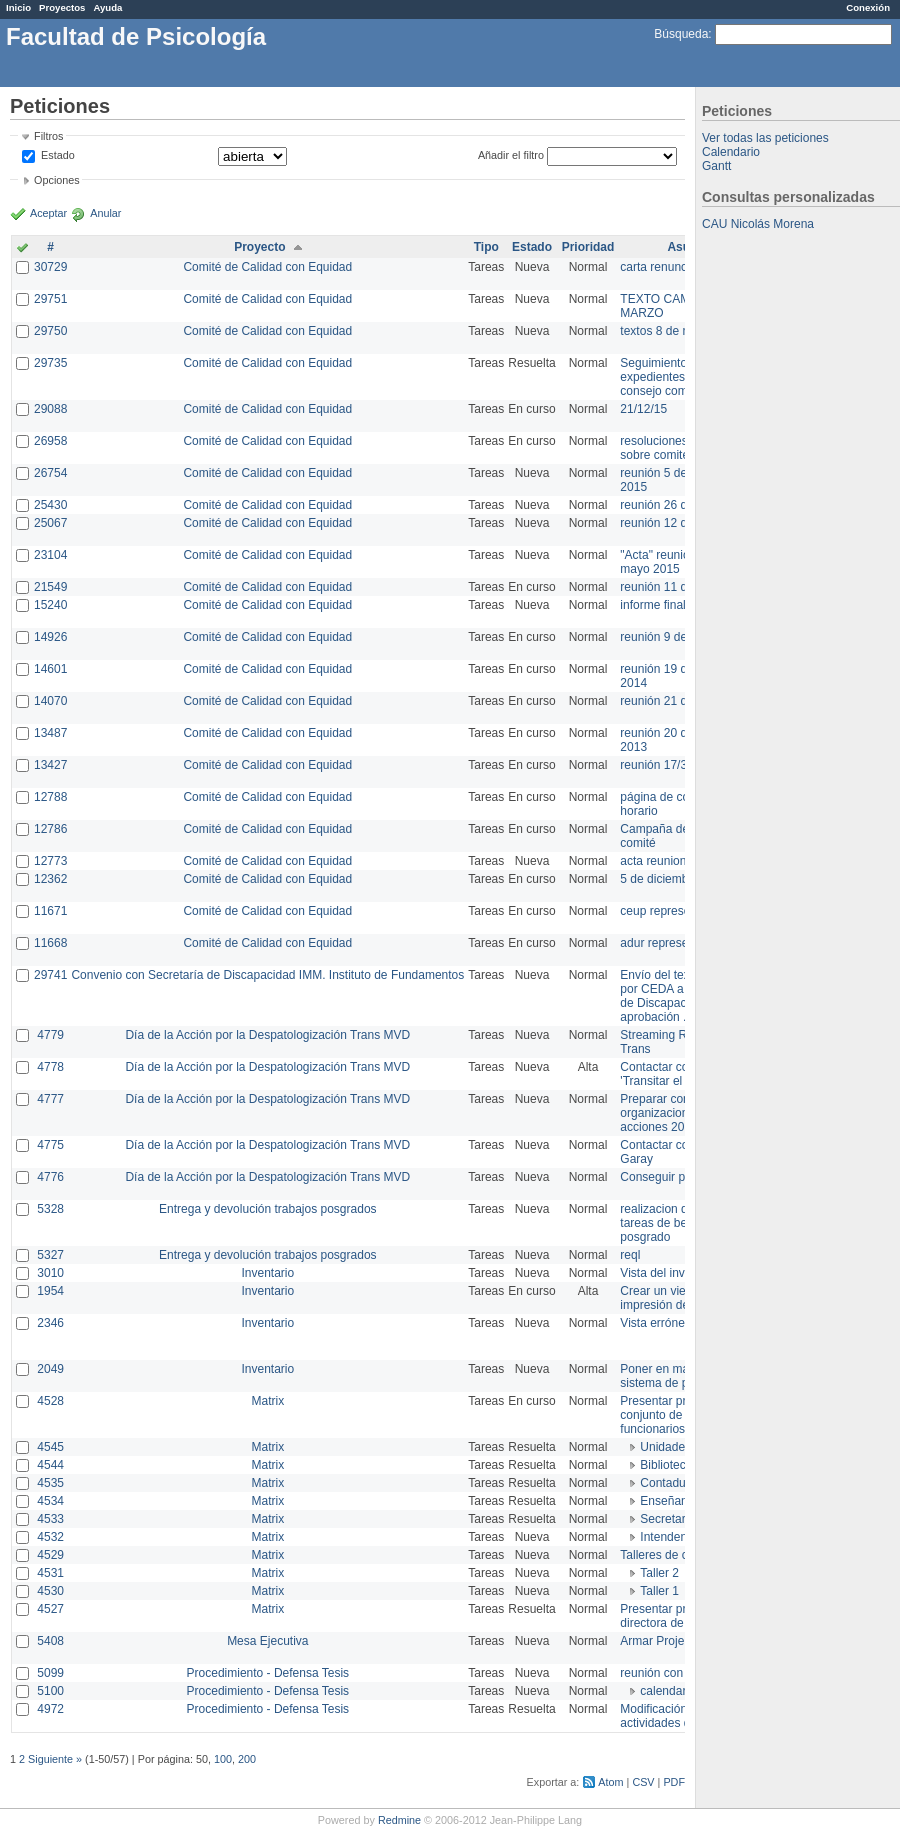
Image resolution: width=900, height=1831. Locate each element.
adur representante (670, 943)
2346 (50, 1323)
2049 (50, 1369)
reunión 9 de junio (667, 637)
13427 (50, 765)
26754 (50, 473)
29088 (50, 409)
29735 (50, 363)
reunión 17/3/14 (661, 765)
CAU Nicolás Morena (758, 224)
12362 (50, 879)
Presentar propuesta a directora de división (679, 1616)
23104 (50, 555)
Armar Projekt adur (670, 1641)
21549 (50, 587)
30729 (50, 267)
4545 (50, 1447)
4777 (50, 1099)
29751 (50, 299)
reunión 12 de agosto (676, 523)
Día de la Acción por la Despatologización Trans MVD (267, 1035)
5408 (50, 1641)
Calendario (731, 152)
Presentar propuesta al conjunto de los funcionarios (680, 1415)
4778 (50, 1067)
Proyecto (259, 247)
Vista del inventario (670, 1273)
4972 (50, 1709)
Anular (105, 213)
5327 (50, 1255)
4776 (50, 1177)
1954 (50, 1291)
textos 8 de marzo (667, 331)
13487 (50, 733)
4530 (50, 1591)
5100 (50, 1691)
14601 (50, 669)
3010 (50, 1273)
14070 (50, 701)
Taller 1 (659, 1591)
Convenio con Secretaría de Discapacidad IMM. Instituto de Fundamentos (267, 975)
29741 (50, 975)
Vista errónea (655, 1323)
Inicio (18, 7)
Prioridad (588, 247)
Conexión (868, 7)
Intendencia (671, 1537)
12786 (50, 829)
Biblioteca (666, 1465)
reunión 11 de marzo (675, 587)
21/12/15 (643, 409)
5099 (50, 1673)
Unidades (665, 1447)
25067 (50, 523)
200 (247, 1759)
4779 (50, 1035)
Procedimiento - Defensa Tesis (268, 1673)
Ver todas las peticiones (765, 138)
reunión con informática (682, 1673)
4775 (50, 1145)
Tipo (486, 247)
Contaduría (669, 1483)
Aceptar (48, 213)
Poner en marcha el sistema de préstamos (678, 1376)
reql (630, 1255)
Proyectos (62, 7)
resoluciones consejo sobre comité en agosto (682, 448)
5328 (50, 1209)
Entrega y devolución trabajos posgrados (267, 1209)
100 (223, 1759)
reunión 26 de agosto (676, 505)
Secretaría (667, 1519)
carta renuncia (658, 267)
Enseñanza (670, 1501)
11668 (50, 943)
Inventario (267, 1273)
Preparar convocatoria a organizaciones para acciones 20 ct (684, 1113)
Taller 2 (659, 1573)
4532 (50, 1537)
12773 (50, 861)
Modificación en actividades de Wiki (671, 1716)
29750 (50, 331)
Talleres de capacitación (684, 1555)
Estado (58, 155)
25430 (50, 505)
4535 (50, 1483)
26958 (50, 441)
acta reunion (653, 861)
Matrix (267, 1401)
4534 (50, 1501)
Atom (610, 1782)
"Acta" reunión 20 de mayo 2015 (674, 562)
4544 (50, 1465)
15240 (50, 605)
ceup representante (671, 911)
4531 (50, 1573)
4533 (50, 1519)
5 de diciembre (659, 879)
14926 (50, 637)
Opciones (57, 180)
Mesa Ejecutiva (267, 1641)
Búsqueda (681, 34)
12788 (50, 797)
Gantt (716, 166)
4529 (50, 1555)
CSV (643, 1782)
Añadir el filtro (511, 155)
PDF (674, 1782)
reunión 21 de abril (669, 701)
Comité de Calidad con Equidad (267, 267)
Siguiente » (55, 1759)
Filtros (48, 136)
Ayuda (107, 7)
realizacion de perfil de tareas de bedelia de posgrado (680, 1223)
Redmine (399, 1820)
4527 (50, 1609)
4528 (50, 1401)
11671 (50, 911)
